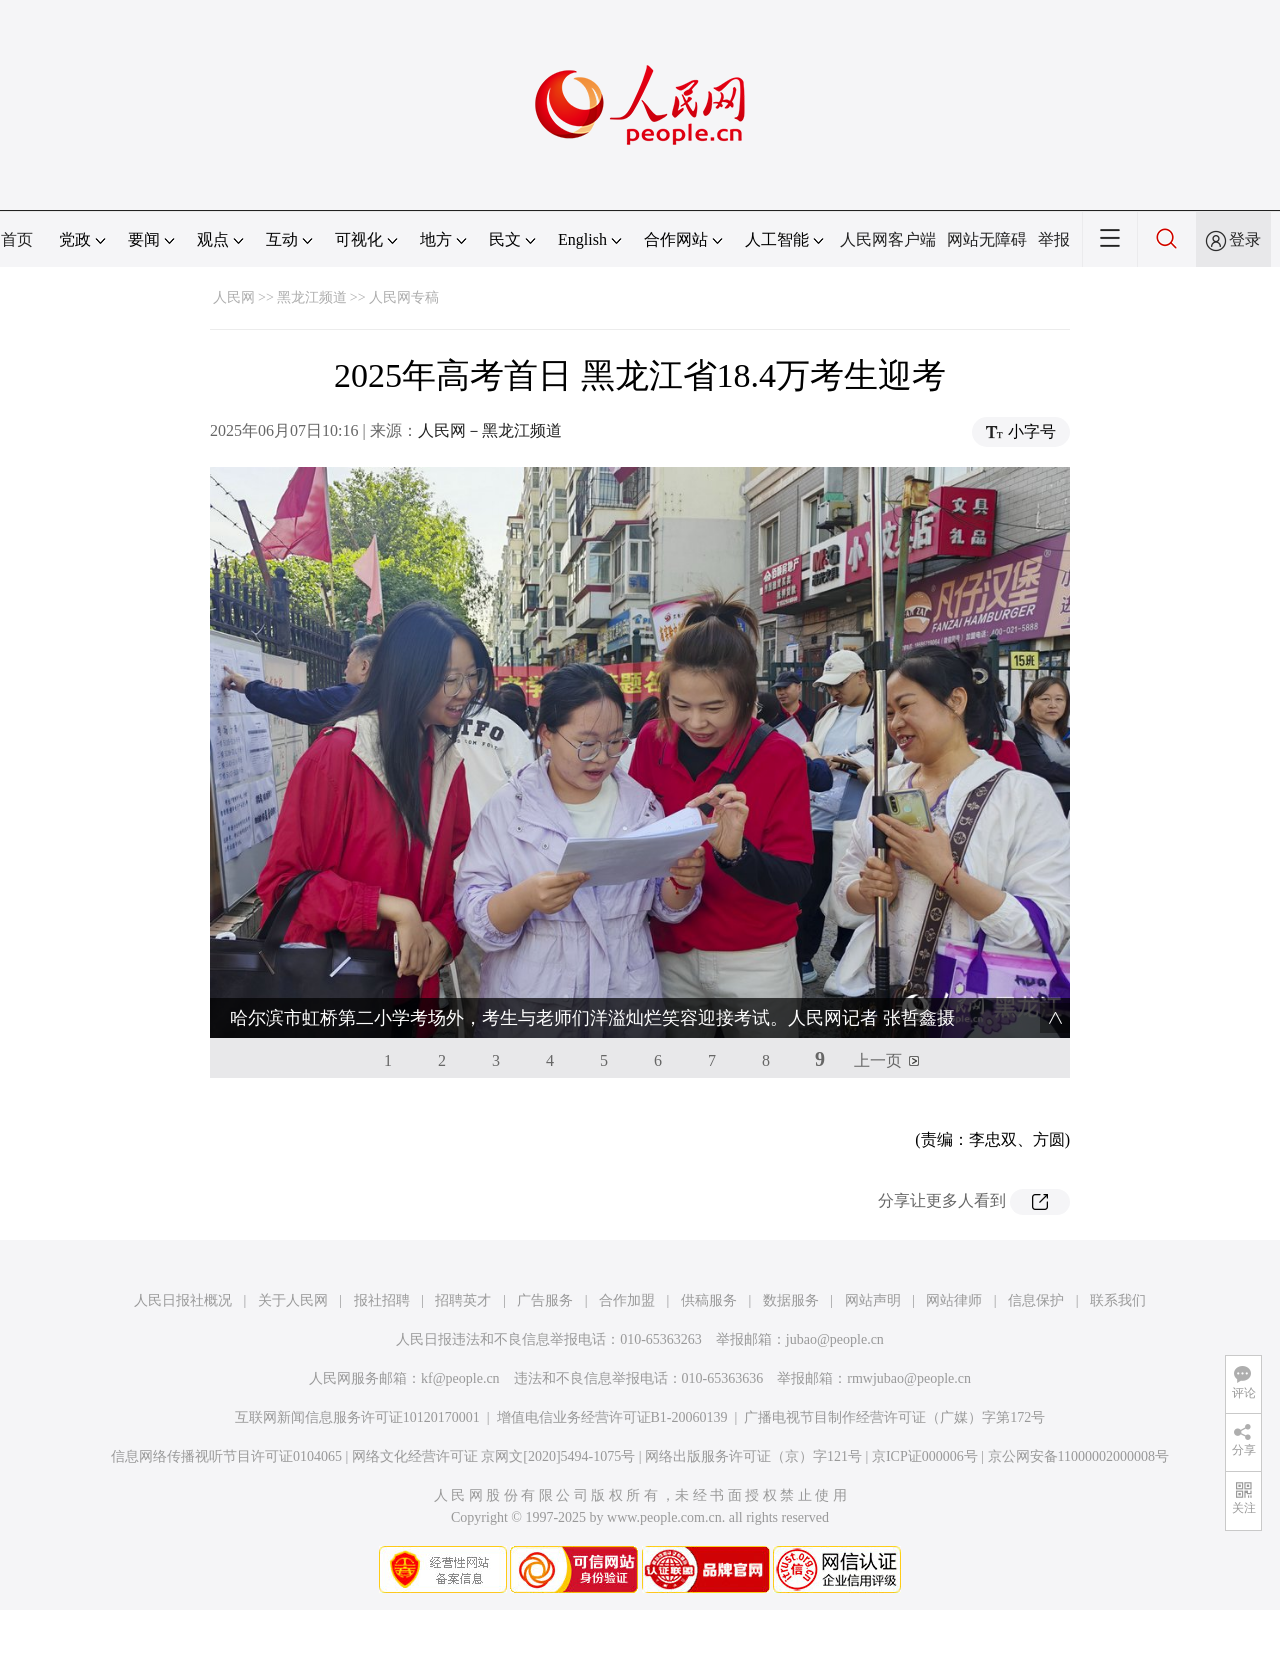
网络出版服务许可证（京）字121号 (753, 1456)
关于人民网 (293, 1300)
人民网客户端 (888, 239)
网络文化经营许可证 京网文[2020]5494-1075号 (494, 1456)
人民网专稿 (404, 297)
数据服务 (791, 1300)
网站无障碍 (987, 239)
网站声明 (873, 1300)
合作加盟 (627, 1300)
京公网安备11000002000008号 (1078, 1456)
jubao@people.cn (835, 1339)
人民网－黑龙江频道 (490, 430)
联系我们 (1118, 1300)
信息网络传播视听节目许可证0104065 (226, 1456)
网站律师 (954, 1300)
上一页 (878, 1060)
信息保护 (1036, 1300)
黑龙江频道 (312, 297)
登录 (1245, 239)
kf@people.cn (460, 1378)
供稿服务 (709, 1300)
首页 (17, 239)
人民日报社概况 (183, 1300)
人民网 (234, 297)
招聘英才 (463, 1300)
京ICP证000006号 (925, 1456)
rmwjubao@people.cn (909, 1378)
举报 (1054, 239)
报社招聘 (382, 1300)
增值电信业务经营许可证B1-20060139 (612, 1417)
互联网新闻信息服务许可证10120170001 (357, 1417)
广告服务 (545, 1300)
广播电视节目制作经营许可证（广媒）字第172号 (894, 1417)
